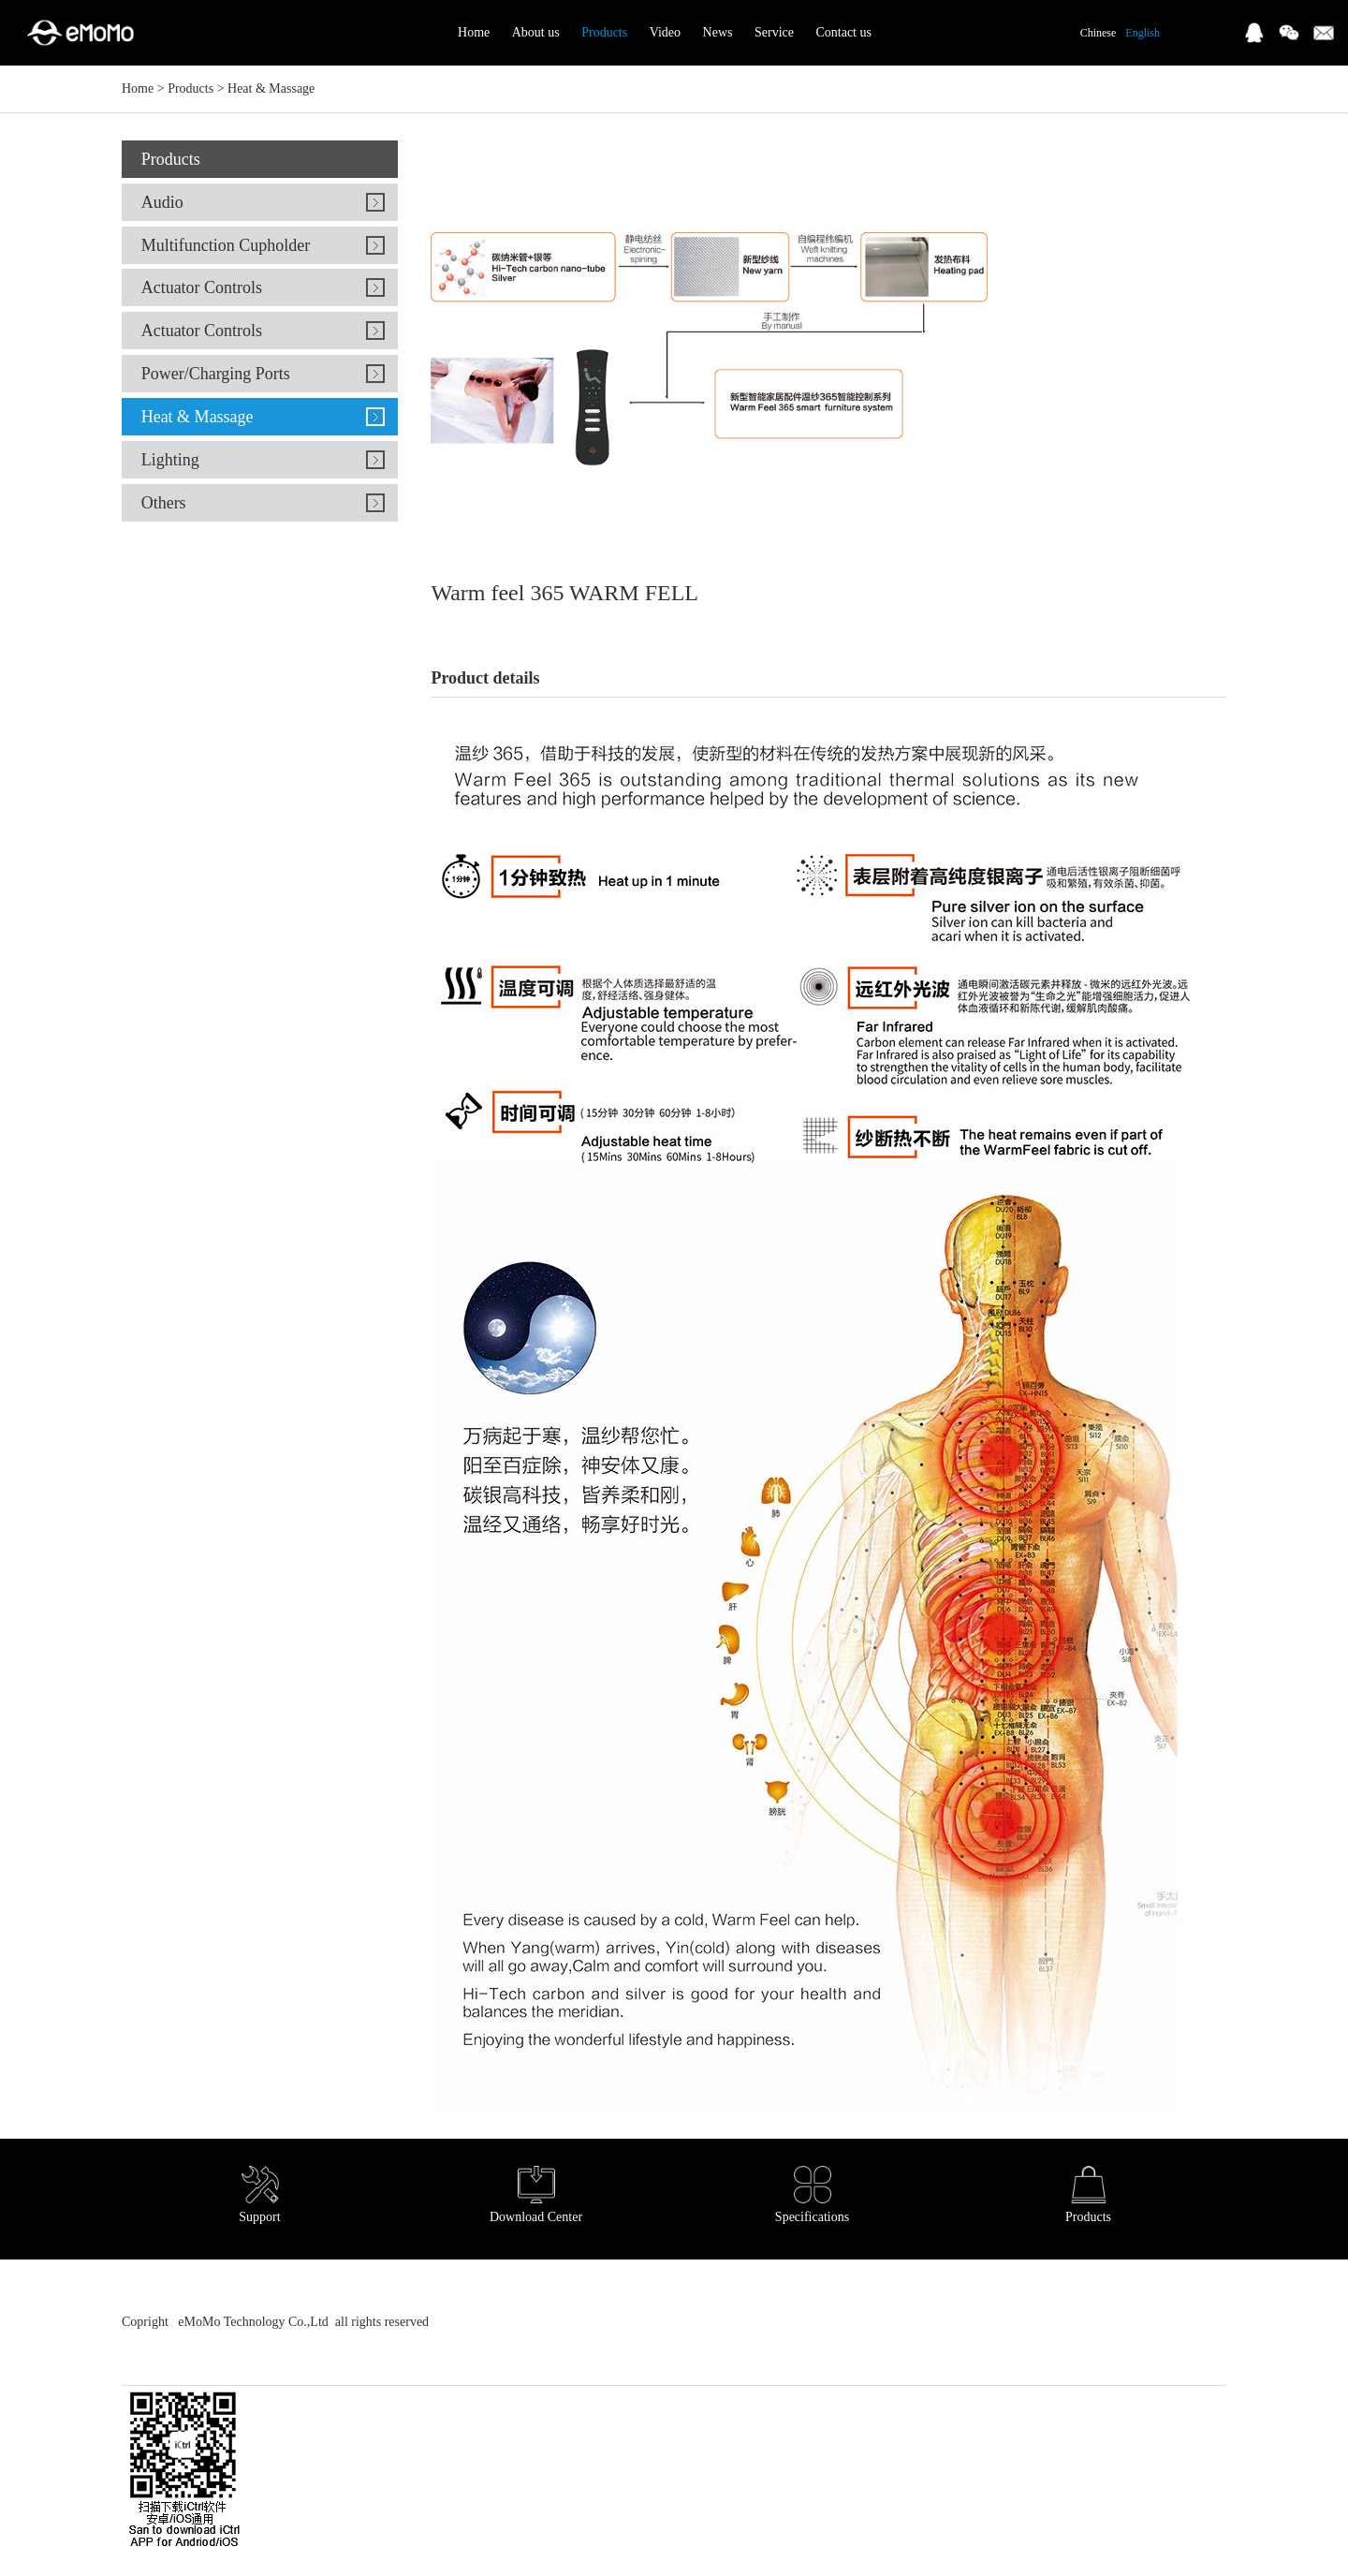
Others (163, 502)
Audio (162, 202)
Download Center (536, 2195)
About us (536, 32)
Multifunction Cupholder (225, 245)
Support (259, 2195)
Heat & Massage (271, 88)
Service (774, 32)
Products (604, 32)
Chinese (1098, 32)
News (718, 32)
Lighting (170, 459)
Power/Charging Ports (215, 373)
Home (474, 32)
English (1142, 32)
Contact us (843, 32)
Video (665, 32)
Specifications (812, 2195)
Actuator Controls (201, 287)
